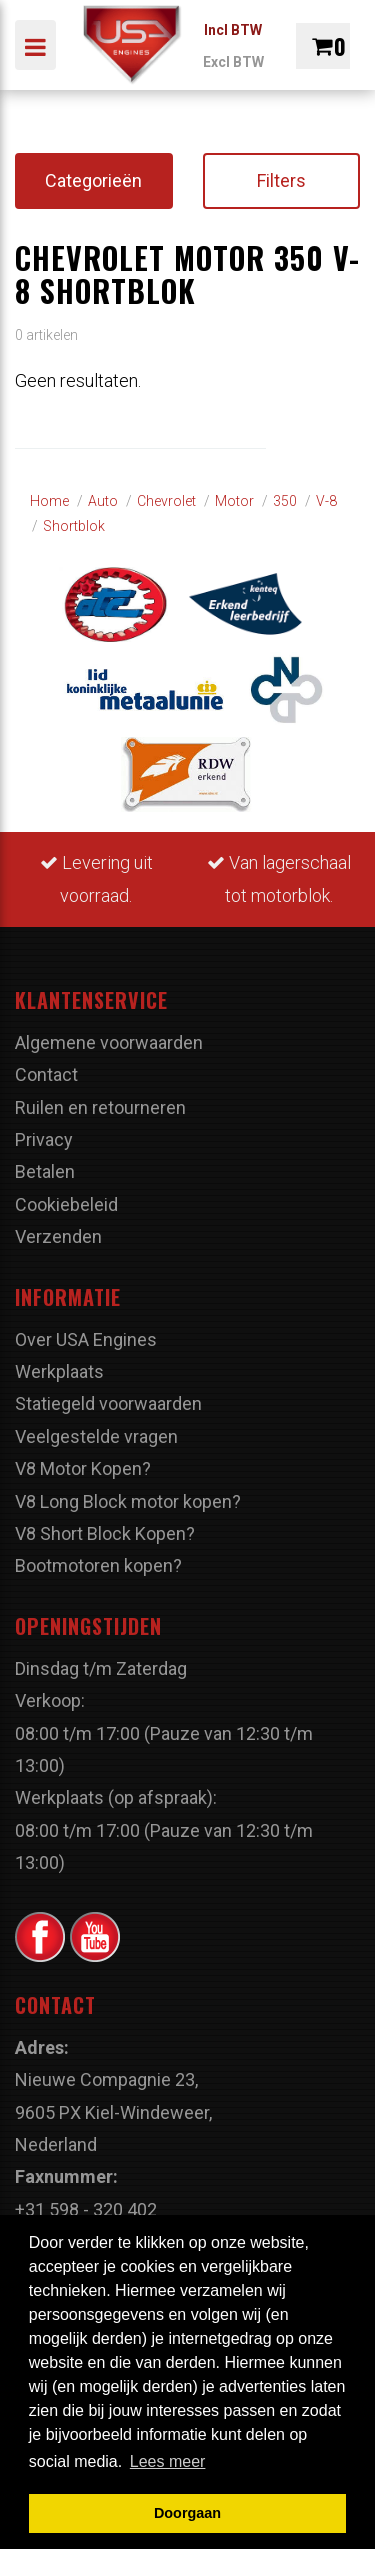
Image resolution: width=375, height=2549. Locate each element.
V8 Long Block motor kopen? (128, 1501)
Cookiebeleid (66, 1204)
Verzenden (58, 1236)
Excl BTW (233, 62)
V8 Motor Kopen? (83, 1468)
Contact (46, 1074)
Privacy (44, 1139)
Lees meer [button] (168, 2461)
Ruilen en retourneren (100, 1107)
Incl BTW (233, 30)
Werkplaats (59, 1371)
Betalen (45, 1171)
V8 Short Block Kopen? (105, 1533)
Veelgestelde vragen (96, 1436)
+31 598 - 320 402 (86, 2209)
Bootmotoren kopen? (98, 1565)
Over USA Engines (86, 1339)
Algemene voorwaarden (109, 1042)
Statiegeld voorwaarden (108, 1403)
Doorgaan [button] (187, 2513)
